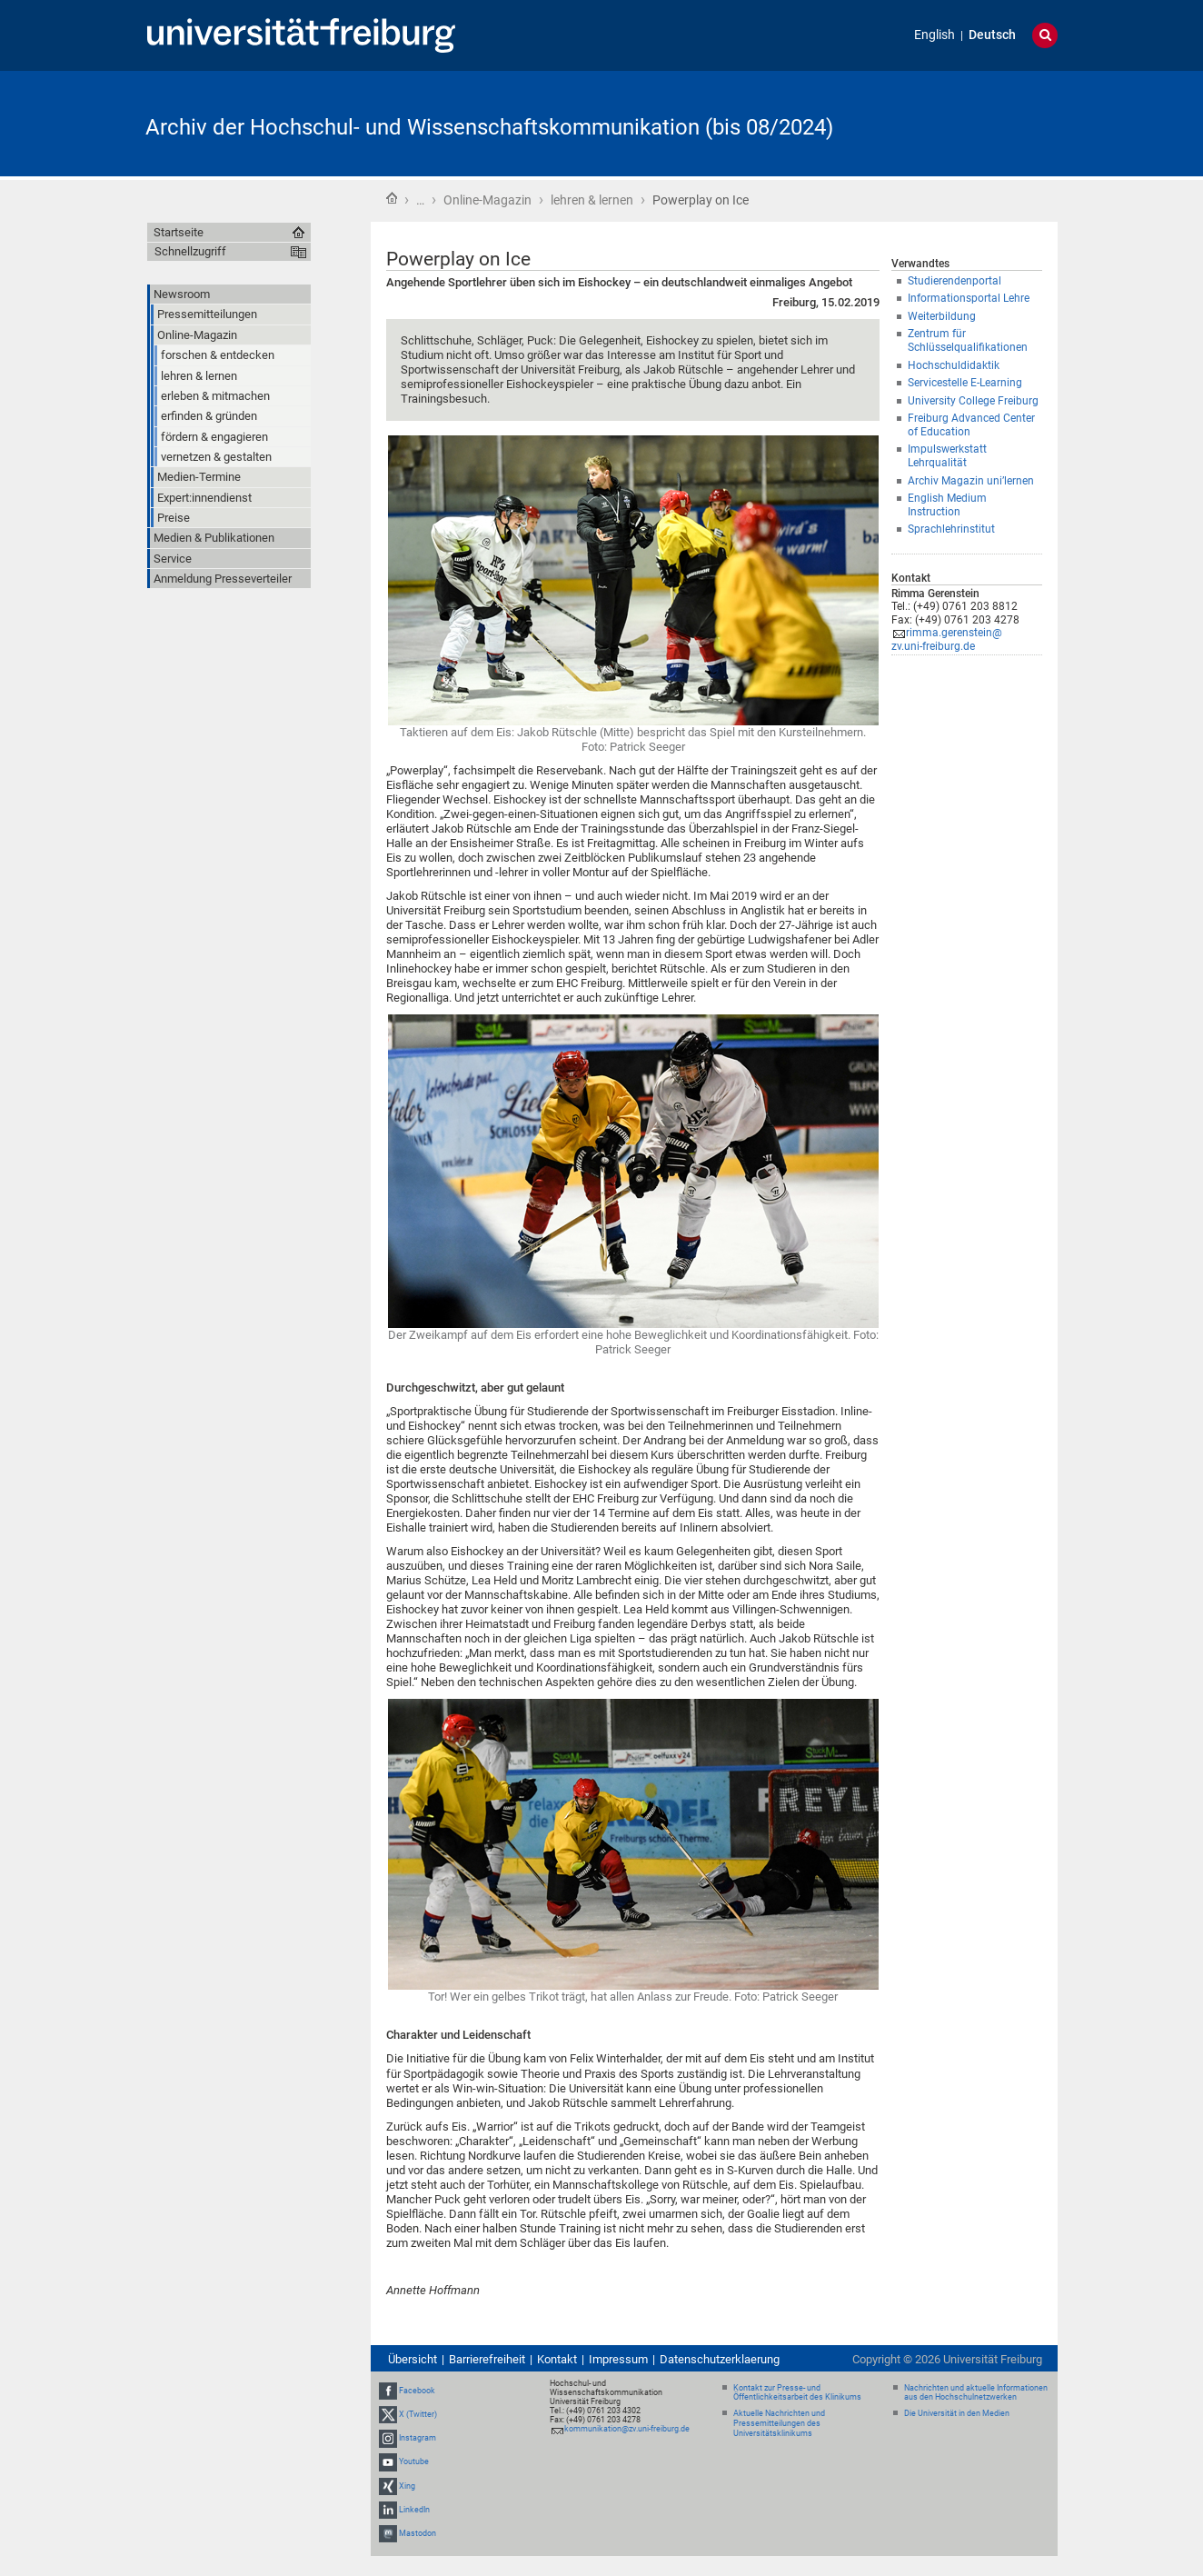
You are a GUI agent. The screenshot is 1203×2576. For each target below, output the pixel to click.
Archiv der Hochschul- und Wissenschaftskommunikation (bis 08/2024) (489, 127)
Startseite (391, 198)
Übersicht (412, 2359)
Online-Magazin (487, 200)
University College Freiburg (973, 400)
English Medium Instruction (947, 505)
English (934, 35)
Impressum (618, 2359)
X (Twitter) (418, 2414)
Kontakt (557, 2359)
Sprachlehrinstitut (951, 529)
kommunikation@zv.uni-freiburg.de (627, 2428)
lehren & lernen (592, 200)
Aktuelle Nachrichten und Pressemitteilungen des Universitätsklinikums (779, 2423)
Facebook (417, 2390)
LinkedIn (414, 2509)
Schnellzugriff (190, 251)
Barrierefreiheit (487, 2359)
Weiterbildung (942, 316)
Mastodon (417, 2533)
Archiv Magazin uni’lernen (971, 480)
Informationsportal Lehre (968, 298)
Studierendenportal (954, 281)
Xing (407, 2486)
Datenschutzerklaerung (720, 2359)
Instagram (417, 2437)
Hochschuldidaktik (953, 365)
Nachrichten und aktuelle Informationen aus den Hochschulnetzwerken (976, 2392)
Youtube (414, 2461)
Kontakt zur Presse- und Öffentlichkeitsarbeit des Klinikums (797, 2392)
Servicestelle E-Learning (965, 382)
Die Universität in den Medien (956, 2413)
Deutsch (992, 35)
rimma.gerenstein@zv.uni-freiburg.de (946, 639)
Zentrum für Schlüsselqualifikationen (968, 340)
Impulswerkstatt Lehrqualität (947, 456)
